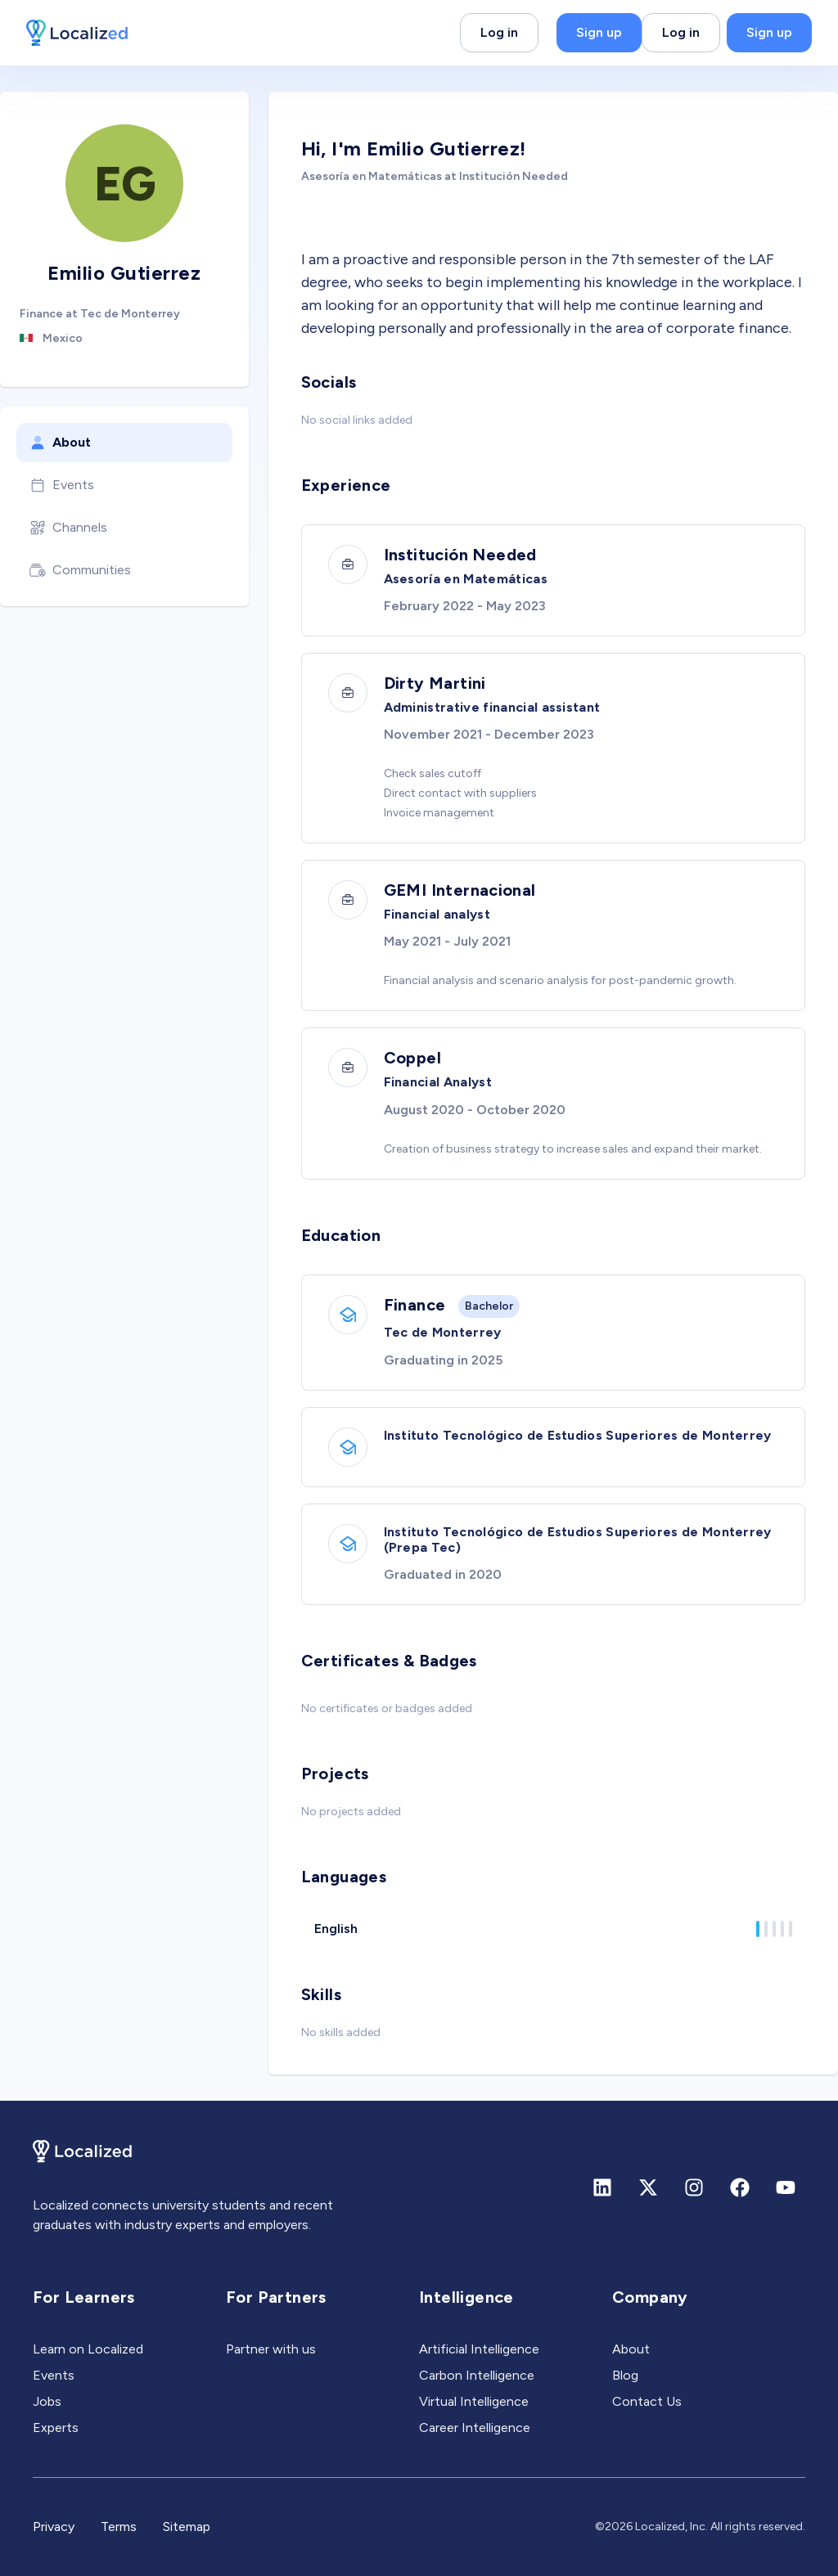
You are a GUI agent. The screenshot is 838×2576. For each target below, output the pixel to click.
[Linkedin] (602, 2187)
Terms (119, 2526)
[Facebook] (739, 2187)
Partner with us (271, 2349)
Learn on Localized (88, 2349)
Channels (68, 527)
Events (61, 485)
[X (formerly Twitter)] (648, 2187)
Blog (625, 2375)
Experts (56, 2427)
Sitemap (186, 2526)
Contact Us (647, 2401)
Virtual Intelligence (474, 2401)
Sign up (599, 32)
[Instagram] (694, 2187)
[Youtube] (785, 2187)
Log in (499, 32)
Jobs (47, 2401)
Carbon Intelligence (476, 2375)
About (60, 442)
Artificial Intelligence (479, 2349)
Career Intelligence (474, 2427)
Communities (80, 570)
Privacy (53, 2526)
